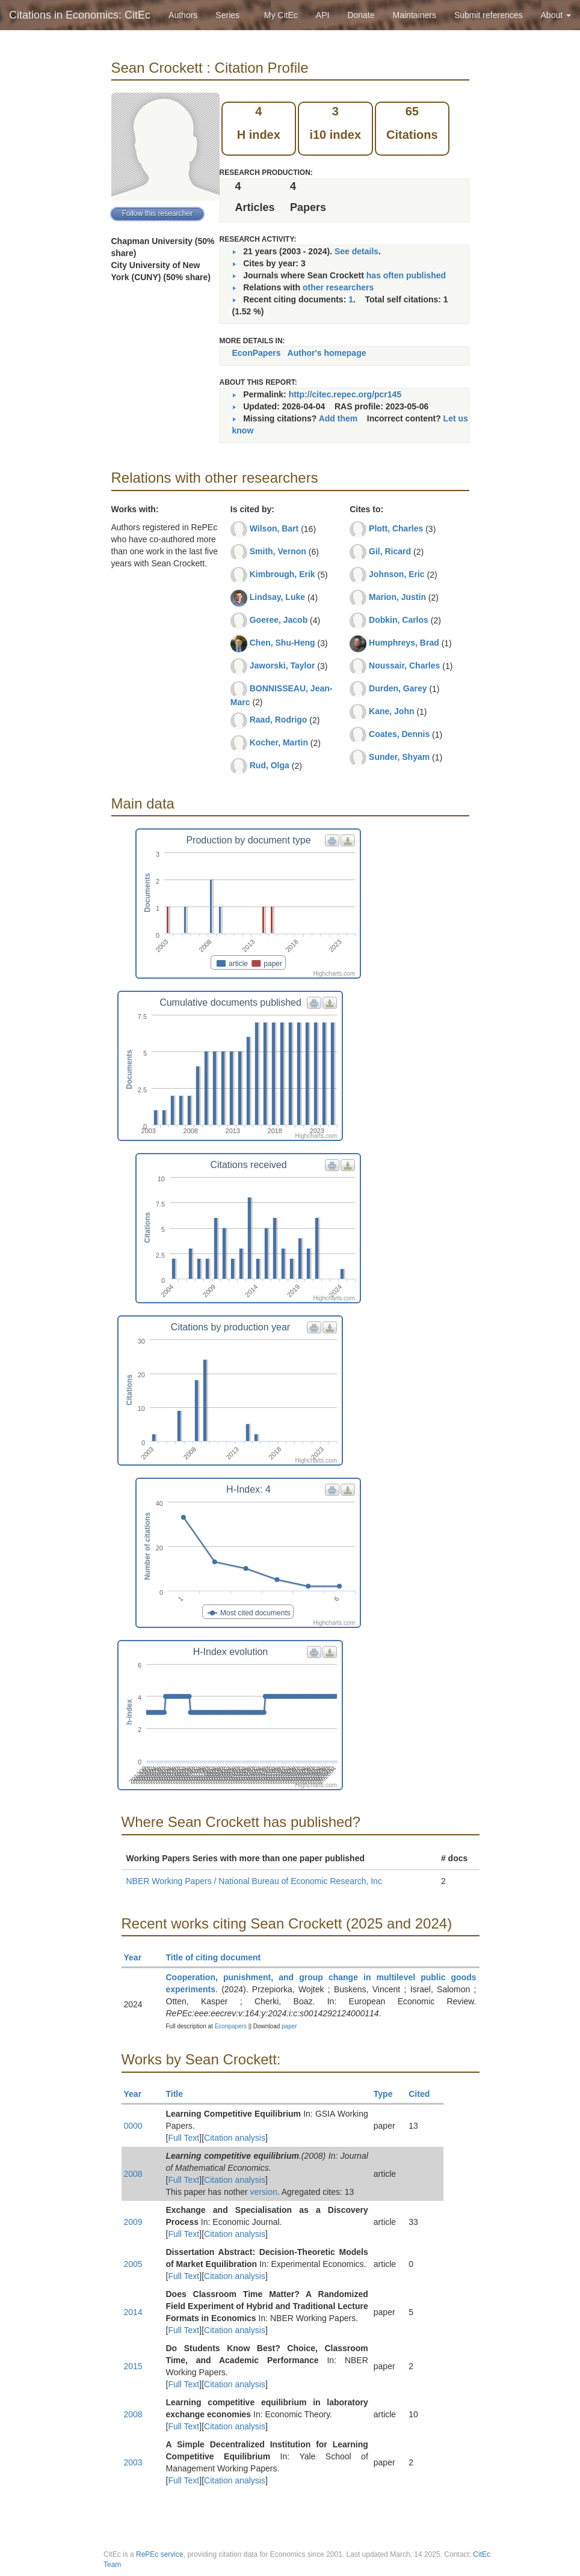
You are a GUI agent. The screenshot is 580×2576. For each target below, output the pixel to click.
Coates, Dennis (399, 734)
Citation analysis (234, 2138)
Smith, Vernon (278, 551)
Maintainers (414, 15)
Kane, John (391, 711)
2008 (133, 2174)
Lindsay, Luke (277, 597)
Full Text (183, 2138)
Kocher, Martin (279, 742)
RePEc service (160, 2554)
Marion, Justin (397, 597)
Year (138, 1957)
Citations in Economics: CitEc (79, 15)
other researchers (338, 287)
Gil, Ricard (390, 551)
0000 (133, 2126)
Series (227, 15)
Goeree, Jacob (279, 620)
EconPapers (256, 353)
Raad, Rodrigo (278, 719)
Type (388, 2094)
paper (289, 2026)
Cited (424, 2094)
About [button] (556, 15)
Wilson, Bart (274, 528)
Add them (338, 418)
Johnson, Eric (397, 574)
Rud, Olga (269, 765)
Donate (360, 15)
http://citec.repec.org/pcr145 (345, 394)
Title (180, 2094)
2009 (133, 2222)
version (263, 2192)
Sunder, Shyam (399, 757)
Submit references (488, 15)
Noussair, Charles (404, 665)
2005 (133, 2264)
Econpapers (230, 2026)
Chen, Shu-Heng (282, 642)
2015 (133, 2366)
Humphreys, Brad (404, 642)
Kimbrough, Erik (282, 574)
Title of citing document (218, 1957)
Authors (182, 15)
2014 (133, 2312)
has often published (406, 275)
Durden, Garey (398, 688)
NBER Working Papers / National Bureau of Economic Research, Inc (254, 1881)
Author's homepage (327, 353)
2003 (133, 2462)
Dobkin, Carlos (398, 620)
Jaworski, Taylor (282, 665)
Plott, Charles (396, 528)
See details (356, 251)
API (323, 15)
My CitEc (281, 15)
